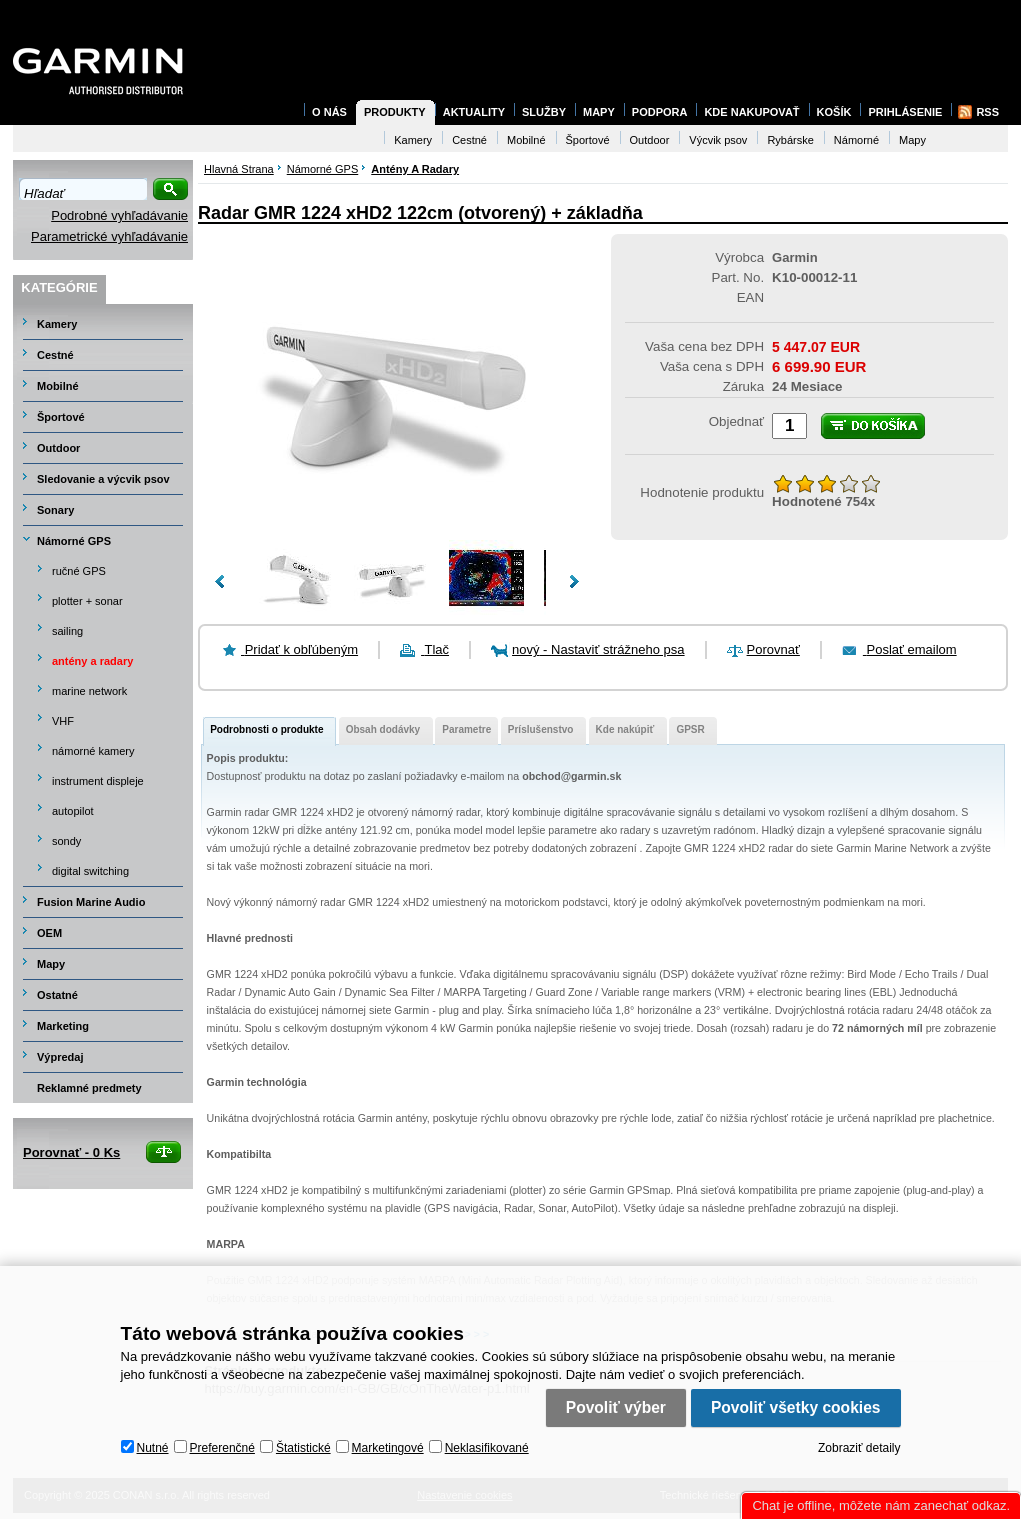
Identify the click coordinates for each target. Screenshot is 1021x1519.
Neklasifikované (487, 1448)
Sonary (55, 510)
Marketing (63, 1026)
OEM (49, 933)
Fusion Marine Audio (91, 902)
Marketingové (388, 1448)
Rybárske (790, 140)
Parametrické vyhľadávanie (109, 236)
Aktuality (474, 112)
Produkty (395, 112)
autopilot (73, 811)
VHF (63, 721)
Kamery (57, 324)
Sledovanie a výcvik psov (103, 479)
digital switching (90, 871)
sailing (67, 631)
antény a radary (92, 661)
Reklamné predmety (89, 1088)
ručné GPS (79, 571)
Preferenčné (222, 1448)
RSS (987, 112)
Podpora (660, 112)
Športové (61, 417)
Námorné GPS (74, 541)
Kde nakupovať (751, 112)
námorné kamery (93, 751)
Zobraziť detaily (859, 1448)
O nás (329, 112)
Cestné (55, 355)
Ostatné (57, 995)
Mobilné (58, 386)
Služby (544, 112)
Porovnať (773, 649)
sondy (66, 841)
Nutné (153, 1448)
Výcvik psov (718, 140)
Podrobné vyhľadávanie (119, 215)
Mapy (51, 964)
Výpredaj (60, 1057)
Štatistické (303, 1448)
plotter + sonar (87, 601)
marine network (89, 691)
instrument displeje (98, 781)
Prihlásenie (905, 112)
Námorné (856, 140)
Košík (834, 112)
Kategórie (59, 287)
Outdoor (58, 448)
